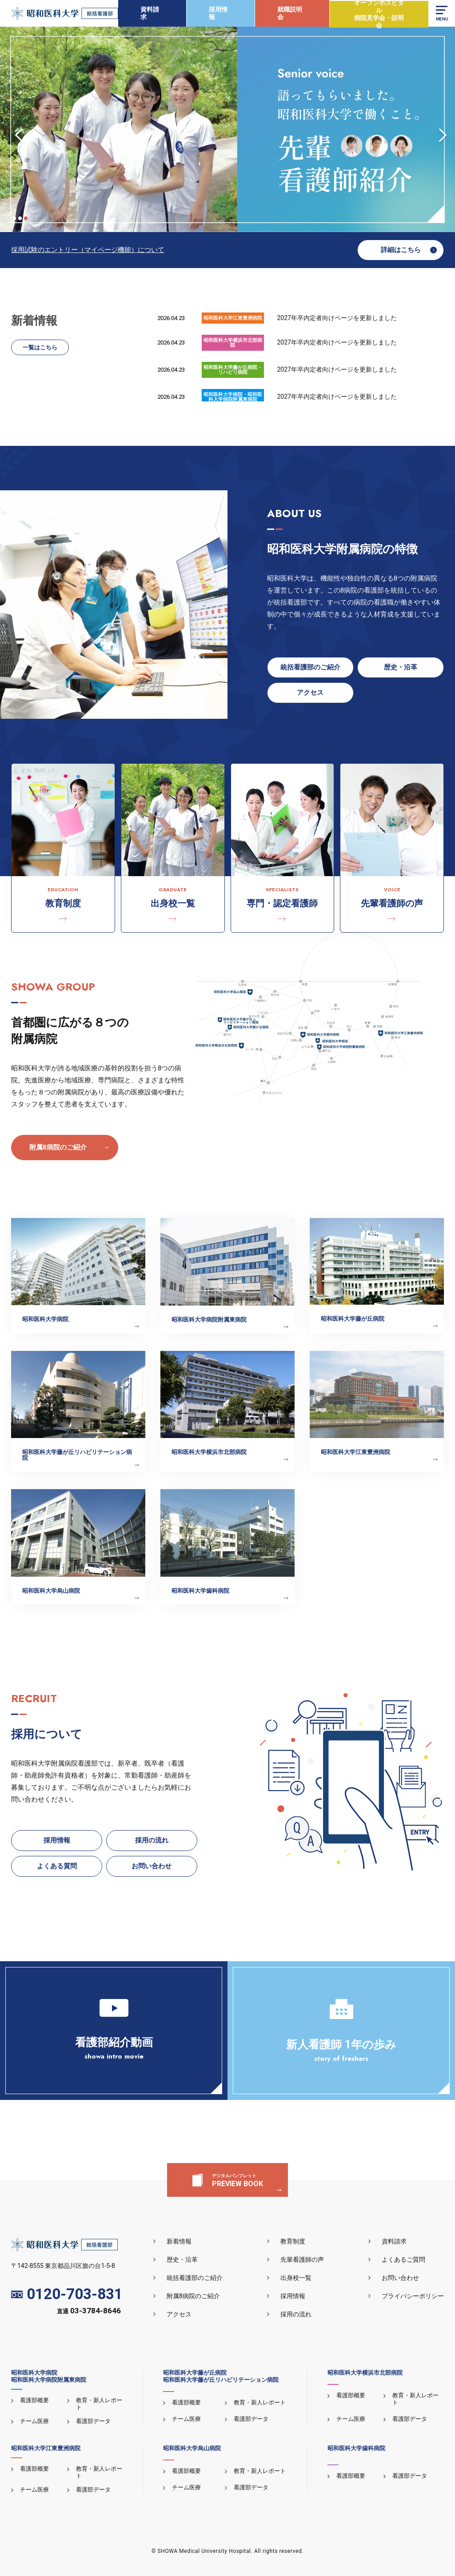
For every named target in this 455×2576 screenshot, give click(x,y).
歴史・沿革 (182, 2259)
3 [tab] (25, 218)
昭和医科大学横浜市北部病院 (365, 2372)
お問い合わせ (400, 2277)
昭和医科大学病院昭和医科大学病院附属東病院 (48, 2376)
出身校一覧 (295, 2277)
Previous (15, 129)
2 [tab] (19, 218)
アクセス (179, 2314)
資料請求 (149, 13)
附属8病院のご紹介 (58, 1147)
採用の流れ (295, 2314)
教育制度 (292, 2241)
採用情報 (218, 13)
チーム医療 (34, 2421)
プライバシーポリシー (413, 2296)
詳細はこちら (401, 250)
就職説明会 (289, 13)
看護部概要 (34, 2400)
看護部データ (93, 2421)
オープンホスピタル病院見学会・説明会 (379, 14)
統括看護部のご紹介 (195, 2277)
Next (439, 129)
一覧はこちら (40, 347)
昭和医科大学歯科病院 (356, 2448)
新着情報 (179, 2241)
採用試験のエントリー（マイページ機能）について (87, 250)
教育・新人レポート (260, 2402)
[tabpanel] (227, 129)
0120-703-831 (67, 2294)
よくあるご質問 (403, 2259)
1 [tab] (14, 218)
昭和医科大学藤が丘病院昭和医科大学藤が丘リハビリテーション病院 (221, 2376)
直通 (89, 2311)
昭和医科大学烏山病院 (192, 2448)
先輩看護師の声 (302, 2259)
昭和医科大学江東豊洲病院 (45, 2448)
